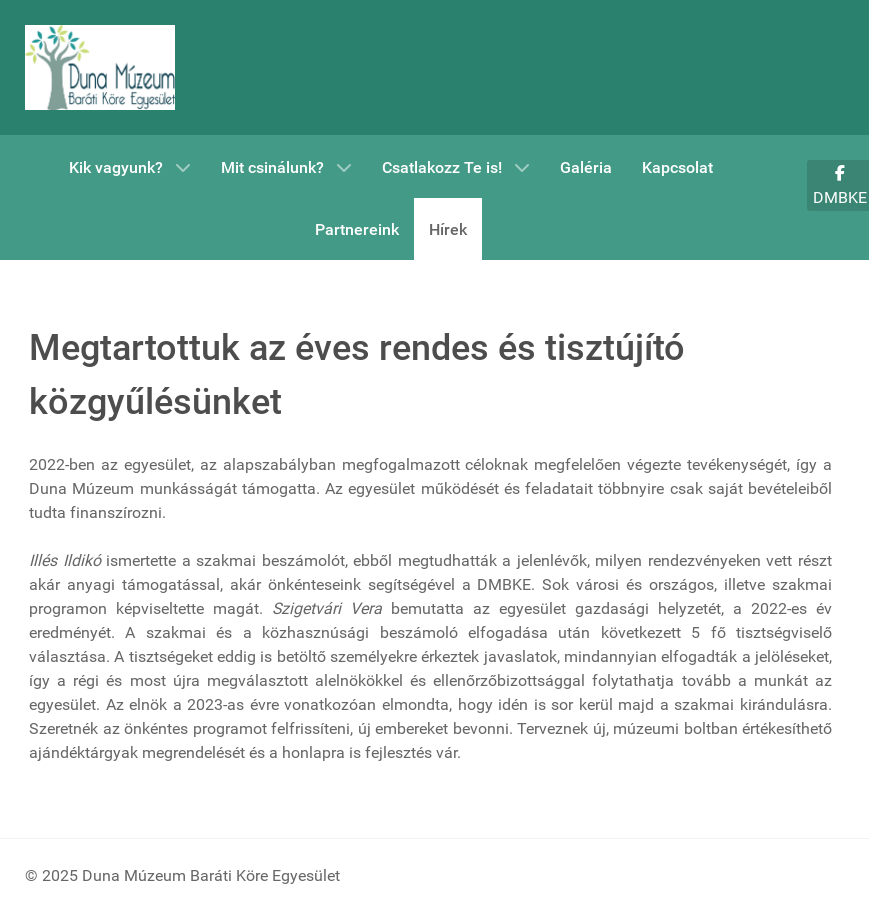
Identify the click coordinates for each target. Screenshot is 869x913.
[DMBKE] (100, 67)
